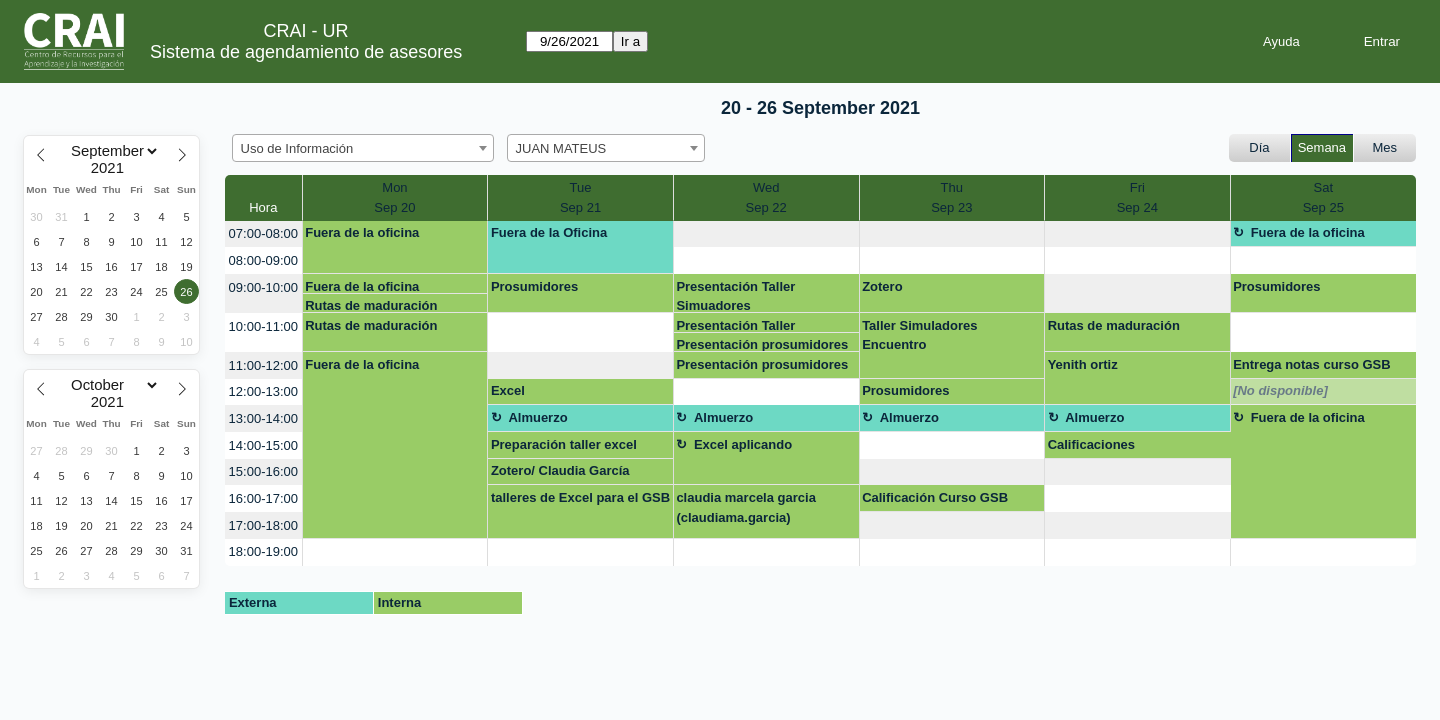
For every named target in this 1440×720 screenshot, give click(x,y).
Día (1259, 147)
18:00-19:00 (263, 551)
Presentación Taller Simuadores (735, 296)
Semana (1322, 147)
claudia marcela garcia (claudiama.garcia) (745, 507)
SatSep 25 (1323, 197)
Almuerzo (537, 417)
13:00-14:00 (263, 418)
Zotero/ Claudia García (560, 470)
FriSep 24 (1137, 197)
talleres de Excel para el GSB (580, 497)
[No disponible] (1280, 390)
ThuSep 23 (951, 197)
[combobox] (363, 148)
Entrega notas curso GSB (1311, 364)
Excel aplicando (743, 444)
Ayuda (1281, 41)
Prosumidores (534, 286)
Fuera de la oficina (362, 232)
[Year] (112, 168)
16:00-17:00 (263, 498)
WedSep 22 (766, 197)
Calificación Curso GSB (935, 497)
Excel (508, 390)
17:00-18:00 (263, 525)
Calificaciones (1091, 444)
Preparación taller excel (564, 444)
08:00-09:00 (263, 260)
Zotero (882, 286)
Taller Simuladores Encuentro (919, 335)
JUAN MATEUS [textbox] (561, 148)
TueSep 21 (580, 197)
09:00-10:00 (263, 287)
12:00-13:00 (263, 391)
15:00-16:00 (263, 471)
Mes (1385, 147)
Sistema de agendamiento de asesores (306, 52)
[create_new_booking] (766, 234)
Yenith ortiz (1083, 364)
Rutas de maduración (371, 305)
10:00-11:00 (263, 326)
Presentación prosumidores (762, 344)
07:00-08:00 (263, 233)
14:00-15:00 (263, 445)
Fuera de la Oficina (549, 232)
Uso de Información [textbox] (297, 148)
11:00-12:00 (263, 365)
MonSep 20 (394, 197)
